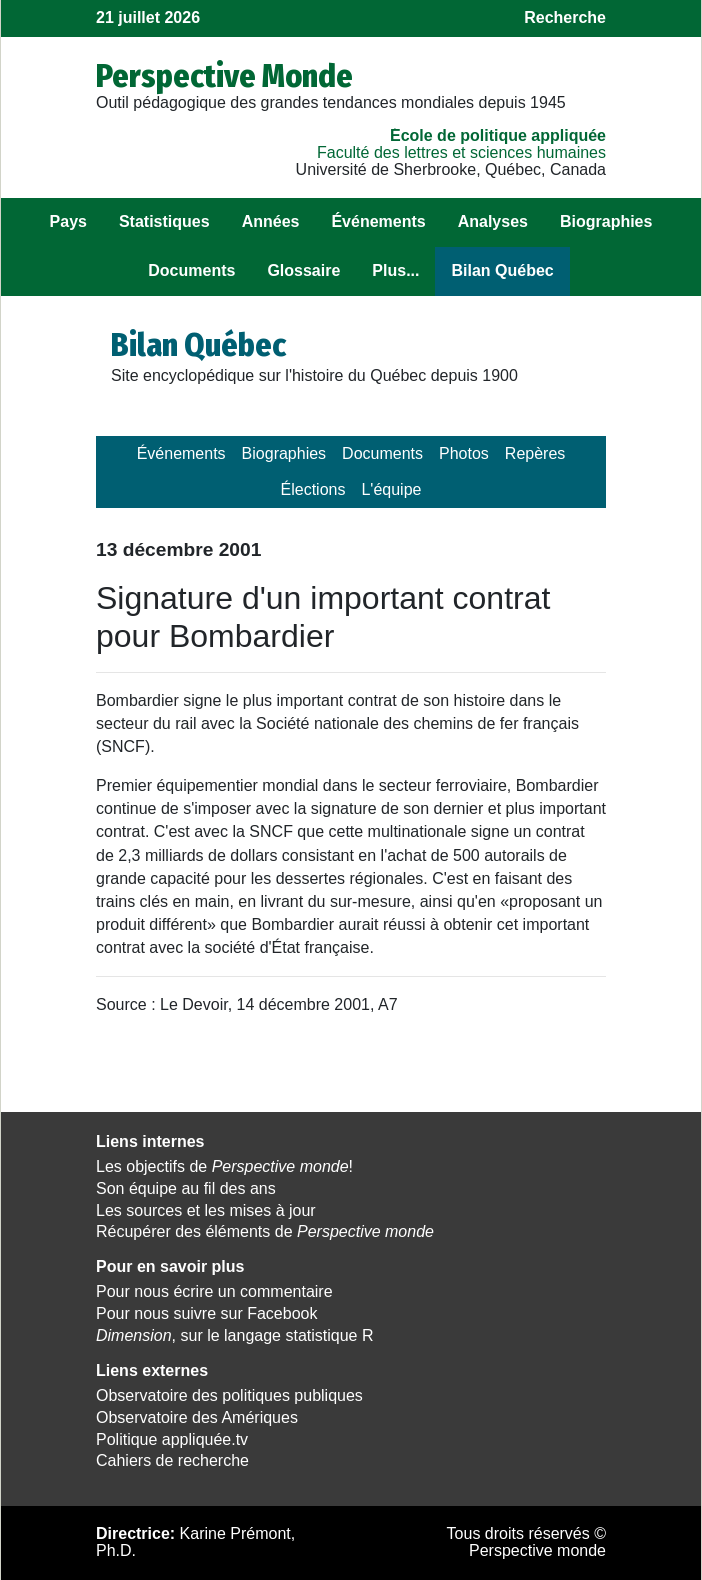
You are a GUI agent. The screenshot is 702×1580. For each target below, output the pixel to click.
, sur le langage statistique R (234, 1335)
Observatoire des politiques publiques (229, 1395)
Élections (313, 489)
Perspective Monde (224, 76)
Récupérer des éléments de (265, 1231)
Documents (191, 270)
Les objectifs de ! (224, 1166)
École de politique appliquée (498, 135)
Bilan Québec (502, 270)
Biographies (606, 221)
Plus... (395, 270)
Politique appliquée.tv (172, 1439)
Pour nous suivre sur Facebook (206, 1313)
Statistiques (164, 221)
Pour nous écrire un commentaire (214, 1291)
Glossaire (303, 270)
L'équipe (391, 489)
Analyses (493, 221)
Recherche (565, 17)
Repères (535, 453)
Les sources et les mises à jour (206, 1210)
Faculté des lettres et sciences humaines (461, 152)
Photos (464, 453)
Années (271, 221)
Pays (68, 221)
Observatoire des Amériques (197, 1417)
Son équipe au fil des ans (186, 1188)
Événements (378, 221)
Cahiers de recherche (172, 1460)
